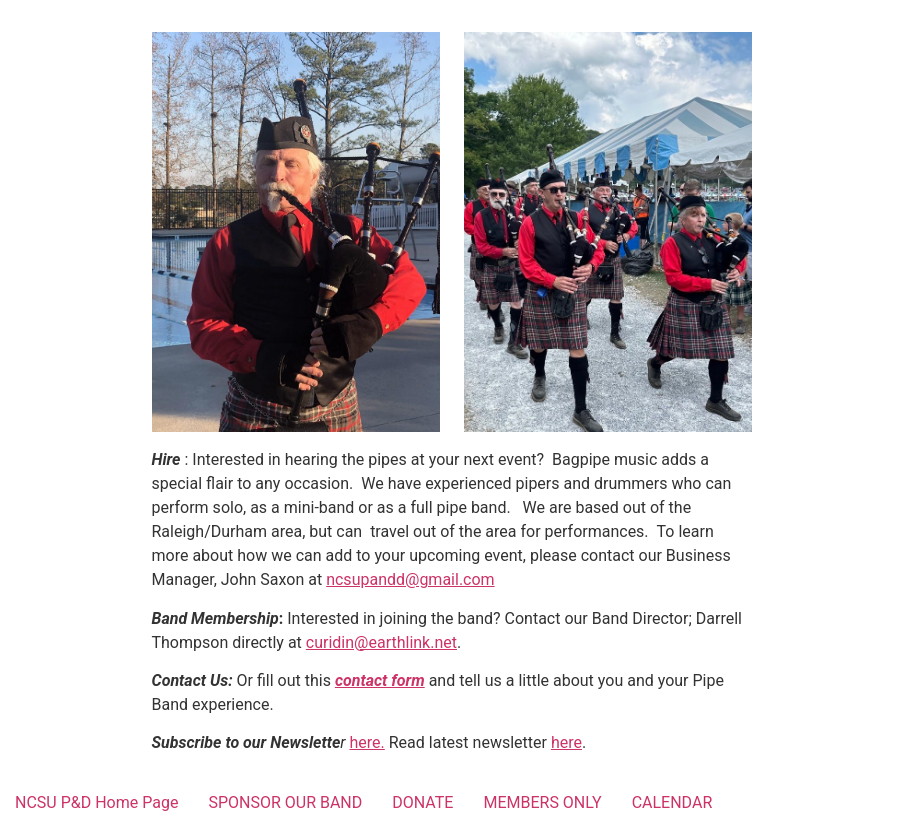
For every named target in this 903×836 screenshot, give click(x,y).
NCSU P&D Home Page (96, 802)
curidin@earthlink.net (381, 642)
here (566, 742)
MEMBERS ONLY (542, 802)
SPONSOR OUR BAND (285, 802)
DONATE (422, 802)
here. (367, 742)
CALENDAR (672, 802)
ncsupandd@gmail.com (410, 579)
